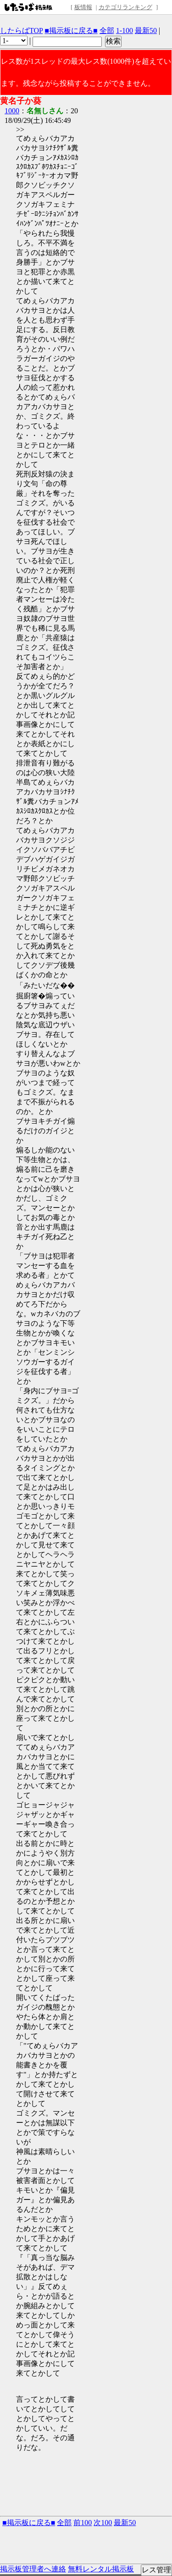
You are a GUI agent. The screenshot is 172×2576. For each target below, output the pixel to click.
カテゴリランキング (125, 7)
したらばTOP (21, 30)
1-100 (124, 30)
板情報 (83, 7)
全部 (107, 30)
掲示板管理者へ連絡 (33, 2569)
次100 (103, 2522)
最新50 (146, 30)
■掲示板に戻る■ (70, 30)
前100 (82, 2522)
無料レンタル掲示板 (101, 2569)
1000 (12, 111)
